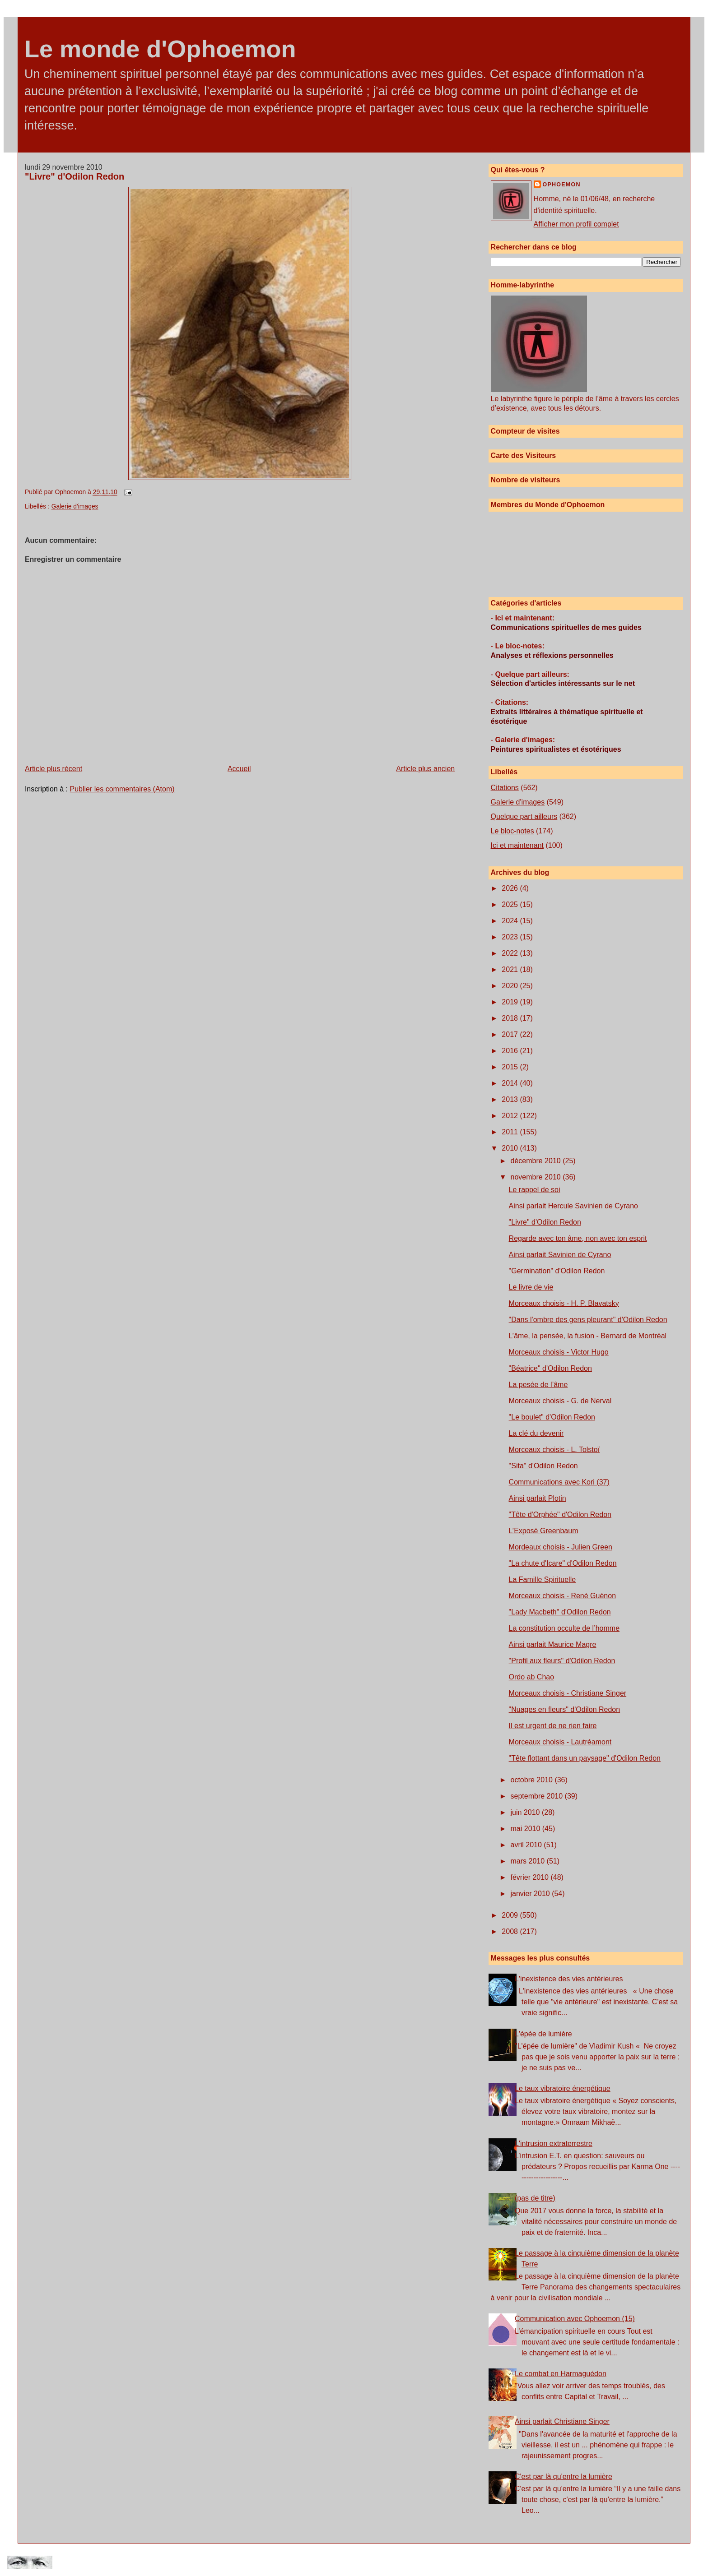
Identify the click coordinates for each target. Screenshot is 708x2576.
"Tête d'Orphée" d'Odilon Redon (560, 1514)
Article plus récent (53, 768)
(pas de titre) (535, 2198)
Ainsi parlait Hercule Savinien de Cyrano (573, 1206)
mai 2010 (526, 1828)
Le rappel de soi (534, 1189)
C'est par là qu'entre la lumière (563, 2476)
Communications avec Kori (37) (559, 1482)
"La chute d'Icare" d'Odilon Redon (563, 1563)
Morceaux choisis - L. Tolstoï (554, 1449)
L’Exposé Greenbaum (543, 1531)
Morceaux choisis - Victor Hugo (559, 1352)
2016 (511, 1050)
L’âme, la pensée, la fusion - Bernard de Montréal (588, 1336)
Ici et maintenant (517, 845)
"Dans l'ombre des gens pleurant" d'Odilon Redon (588, 1319)
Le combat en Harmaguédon (560, 2373)
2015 (511, 1067)
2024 (511, 921)
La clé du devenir (536, 1433)
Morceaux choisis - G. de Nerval (560, 1401)
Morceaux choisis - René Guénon (562, 1596)
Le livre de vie (531, 1287)
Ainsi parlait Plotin (537, 1498)
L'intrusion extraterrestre (553, 2143)
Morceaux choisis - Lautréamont (560, 1742)
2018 (511, 1018)
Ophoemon (562, 184)
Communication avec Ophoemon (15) (575, 2318)
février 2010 (531, 1877)
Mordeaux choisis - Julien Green (560, 1547)
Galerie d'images (74, 506)
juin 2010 (526, 1812)
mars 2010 (529, 1861)
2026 (511, 888)
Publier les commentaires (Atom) (122, 789)
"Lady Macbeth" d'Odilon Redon (560, 1612)
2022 (511, 953)
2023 (511, 937)
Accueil (239, 768)
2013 (511, 1099)
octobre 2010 (533, 1780)
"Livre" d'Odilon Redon (74, 176)
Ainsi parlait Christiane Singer (562, 2421)
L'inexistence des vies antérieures (569, 1979)
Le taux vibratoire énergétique (562, 2088)
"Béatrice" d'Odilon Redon (550, 1368)
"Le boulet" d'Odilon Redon (552, 1417)
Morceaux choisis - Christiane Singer (568, 1693)
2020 (511, 986)
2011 (511, 1132)
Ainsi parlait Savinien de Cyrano (560, 1254)
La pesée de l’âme (538, 1384)
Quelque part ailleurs (524, 816)
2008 (511, 1931)
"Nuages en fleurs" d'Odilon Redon (564, 1709)
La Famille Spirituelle (542, 1579)
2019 (511, 1002)
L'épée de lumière (543, 2034)
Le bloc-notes (512, 831)
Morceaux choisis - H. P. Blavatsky (564, 1303)
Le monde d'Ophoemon (160, 48)
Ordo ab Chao (531, 1677)
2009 (511, 1915)
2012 (511, 1115)
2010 (511, 1148)
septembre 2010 (538, 1796)
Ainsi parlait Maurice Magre (552, 1644)
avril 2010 (527, 1845)
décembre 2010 (537, 1161)
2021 (511, 969)
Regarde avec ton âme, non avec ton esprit (578, 1238)
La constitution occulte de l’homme (564, 1628)
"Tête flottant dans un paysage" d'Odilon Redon (585, 1758)
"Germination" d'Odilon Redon (557, 1271)
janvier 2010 (531, 1893)
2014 (511, 1083)
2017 (511, 1034)
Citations (505, 787)
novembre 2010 (537, 1177)
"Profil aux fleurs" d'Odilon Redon (562, 1661)
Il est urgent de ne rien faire (553, 1726)
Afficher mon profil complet (576, 224)
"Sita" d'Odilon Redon (543, 1466)
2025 (511, 904)
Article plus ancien (425, 768)
